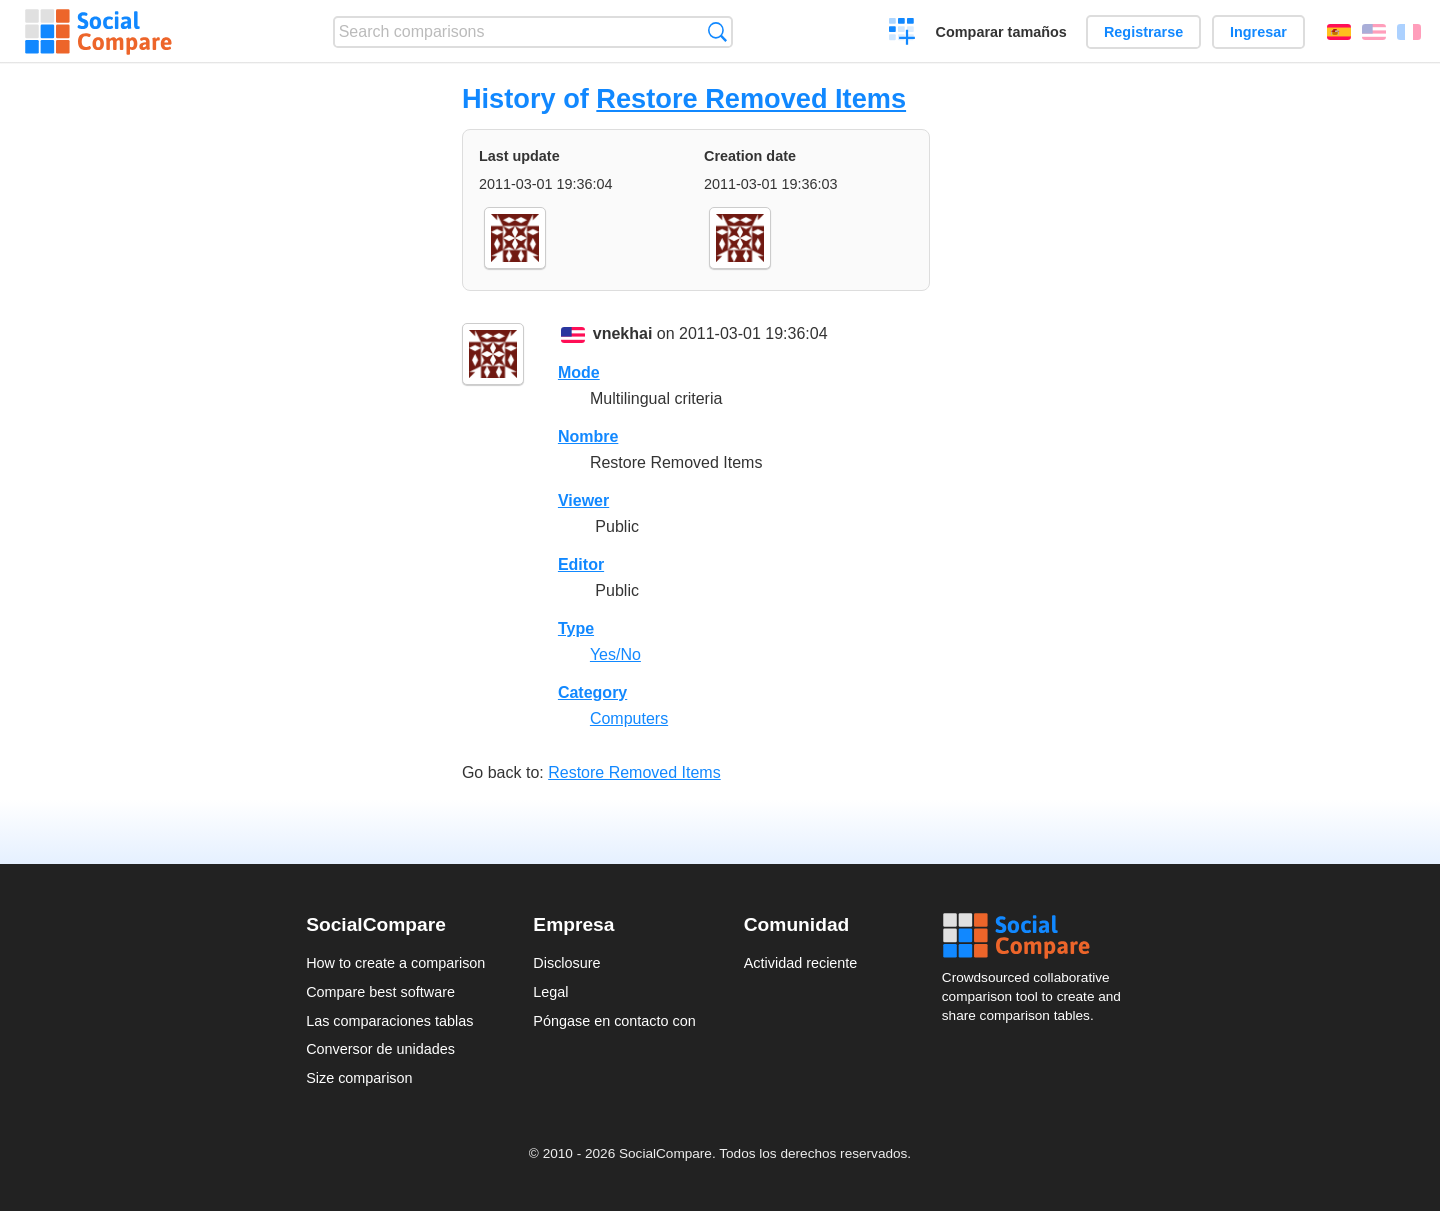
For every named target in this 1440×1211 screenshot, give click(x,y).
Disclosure (566, 963)
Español (1339, 32)
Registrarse (1143, 32)
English (1374, 32)
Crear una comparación (902, 34)
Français (1409, 32)
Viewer (583, 500)
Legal (550, 992)
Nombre (588, 436)
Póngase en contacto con (614, 1021)
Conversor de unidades (380, 1049)
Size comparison (359, 1078)
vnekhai (623, 333)
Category (592, 692)
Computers (629, 718)
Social (1038, 936)
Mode (579, 372)
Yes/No (615, 654)
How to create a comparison (395, 963)
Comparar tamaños (1001, 32)
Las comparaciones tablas (389, 1021)
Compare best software (380, 992)
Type (576, 628)
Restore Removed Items (751, 98)
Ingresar (1258, 32)
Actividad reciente (801, 963)
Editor (581, 564)
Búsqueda (717, 31)
